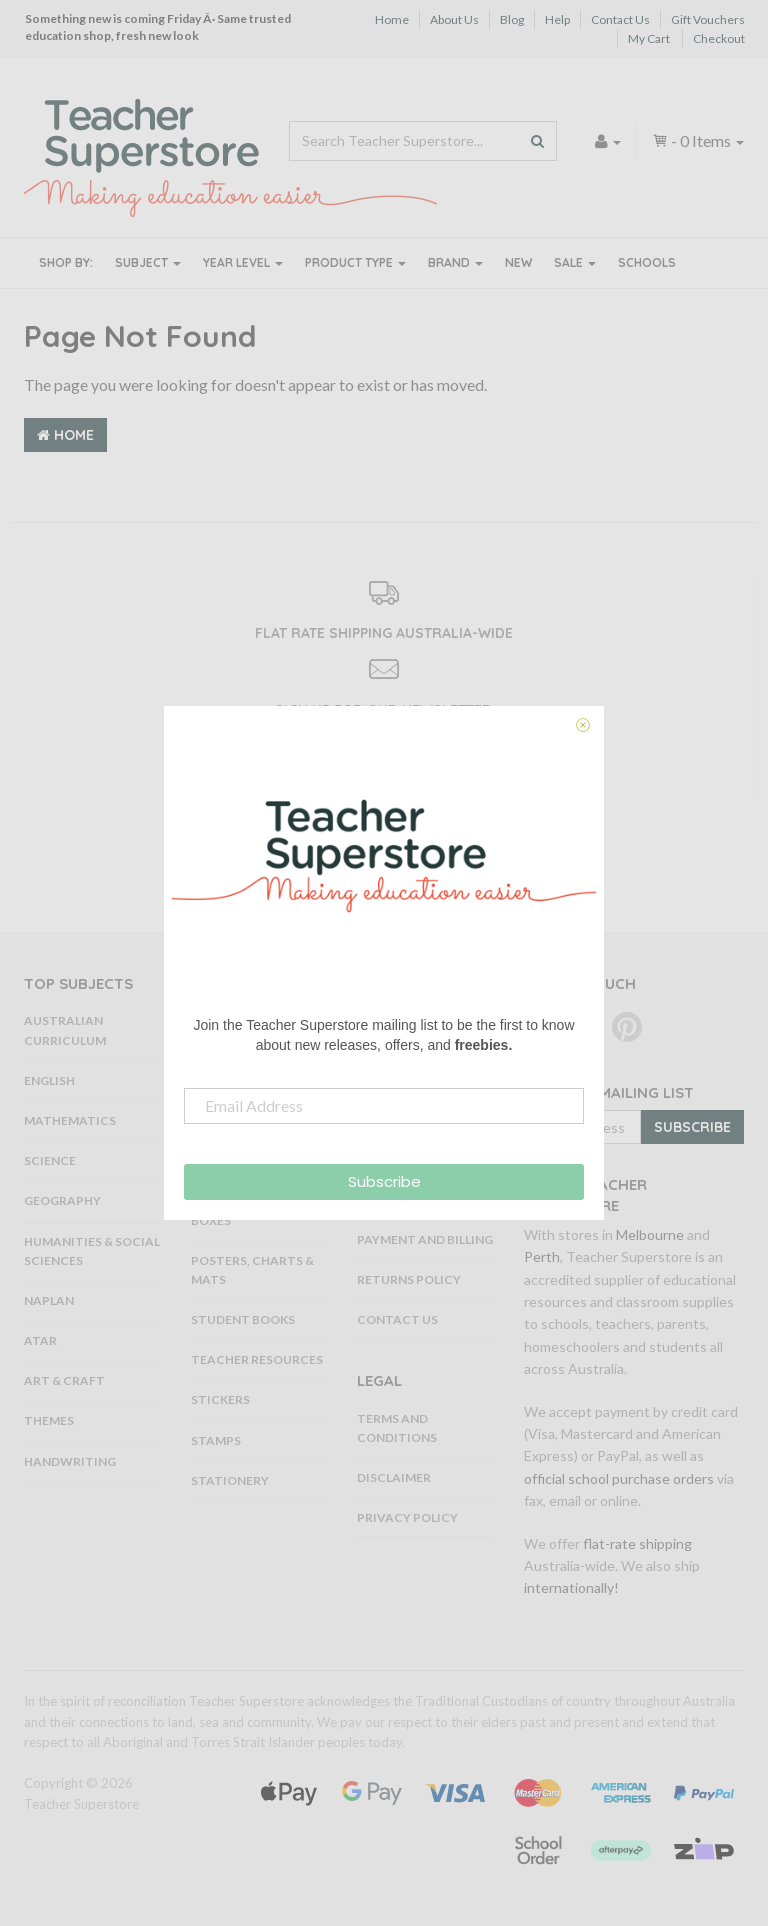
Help (557, 19)
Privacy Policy (407, 1517)
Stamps (216, 1440)
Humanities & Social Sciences (92, 1251)
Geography (62, 1200)
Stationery (230, 1480)
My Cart (649, 38)
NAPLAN (49, 1300)
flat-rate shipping (637, 1543)
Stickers (220, 1399)
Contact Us (620, 19)
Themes (49, 1420)
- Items (698, 140)
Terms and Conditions (397, 1428)
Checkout (719, 38)
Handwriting (70, 1461)
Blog (512, 19)
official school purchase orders (619, 1478)
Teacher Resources (257, 1359)
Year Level (243, 262)
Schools (647, 262)
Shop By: (66, 262)
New (518, 262)
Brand (455, 262)
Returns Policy (409, 1279)
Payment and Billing (425, 1239)
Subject (148, 262)
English (49, 1080)
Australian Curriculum (65, 1030)
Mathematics (70, 1120)
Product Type (355, 262)
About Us (454, 19)
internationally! (571, 1587)
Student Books (243, 1319)
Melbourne (650, 1234)
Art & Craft (64, 1380)
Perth (542, 1256)
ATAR (40, 1340)
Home (392, 19)
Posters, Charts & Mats (252, 1270)
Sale (575, 262)
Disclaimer (394, 1477)
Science (50, 1160)
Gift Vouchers (708, 19)
